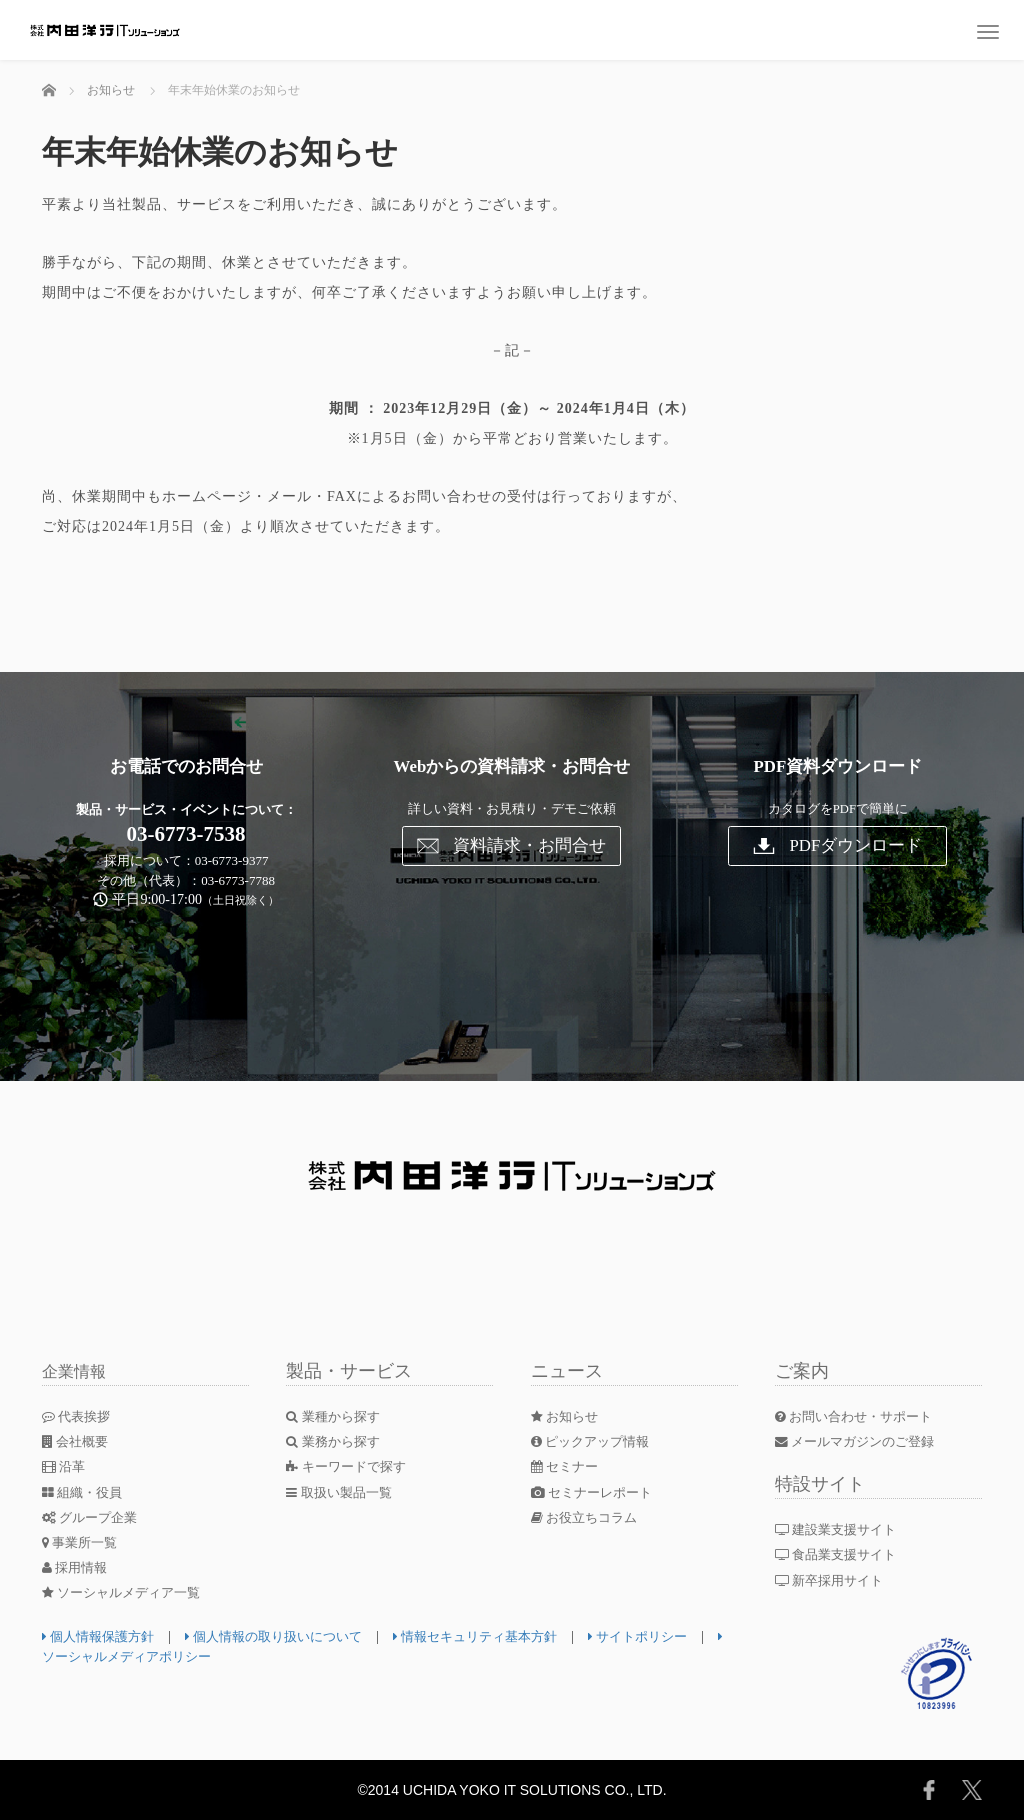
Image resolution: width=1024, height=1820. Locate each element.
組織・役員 (85, 1492)
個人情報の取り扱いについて (288, 1636)
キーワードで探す (350, 1466)
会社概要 (78, 1441)
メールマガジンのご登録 (861, 1441)
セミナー (567, 1466)
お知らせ (567, 1416)
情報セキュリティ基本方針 (503, 1636)
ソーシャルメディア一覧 (127, 1592)
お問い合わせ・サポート (860, 1416)
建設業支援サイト (842, 1529)
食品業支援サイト (842, 1554)
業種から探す (336, 1416)
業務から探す (336, 1441)
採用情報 (77, 1567)
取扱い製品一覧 (343, 1492)
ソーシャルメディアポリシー (182, 1656)
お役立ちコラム (588, 1517)
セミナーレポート (596, 1492)
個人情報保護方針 (102, 1636)
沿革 (65, 1466)
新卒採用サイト (835, 1580)
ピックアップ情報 (595, 1441)
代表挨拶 (79, 1416)
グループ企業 (93, 1517)
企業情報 (78, 1371)
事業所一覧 (83, 1542)
